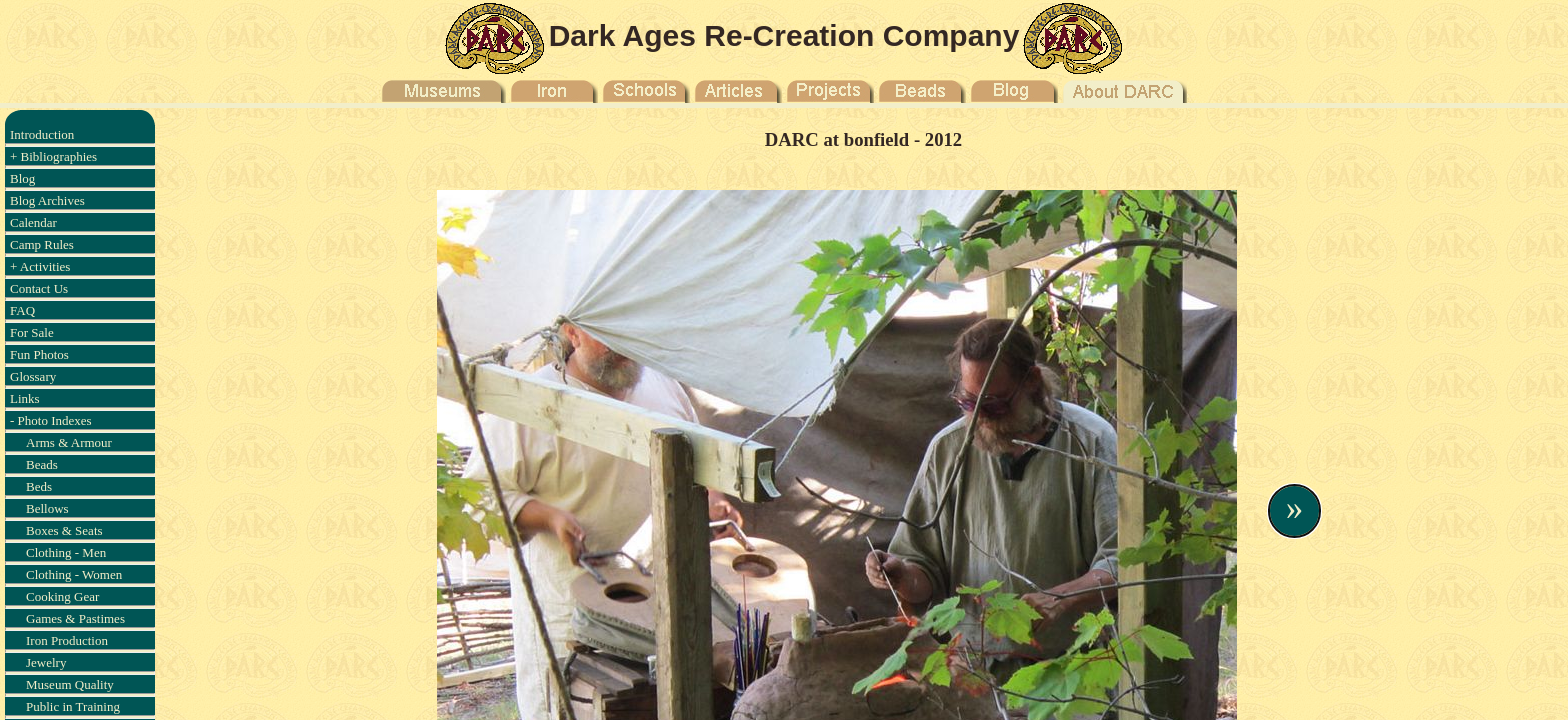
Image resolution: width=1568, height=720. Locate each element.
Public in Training (73, 706)
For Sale (32, 332)
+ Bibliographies (53, 156)
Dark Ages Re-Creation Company (784, 35)
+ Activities (40, 266)
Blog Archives (47, 200)
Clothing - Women (74, 574)
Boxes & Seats (64, 530)
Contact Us (39, 288)
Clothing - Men (66, 552)
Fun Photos (39, 354)
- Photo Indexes (51, 420)
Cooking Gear (62, 596)
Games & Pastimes (75, 618)
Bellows (47, 508)
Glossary (33, 376)
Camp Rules (42, 244)
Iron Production (67, 640)
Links (25, 398)
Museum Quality (70, 684)
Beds (39, 486)
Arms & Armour (69, 442)
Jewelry (46, 662)
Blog (22, 178)
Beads (42, 464)
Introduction (42, 134)
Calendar (33, 222)
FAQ (22, 310)
